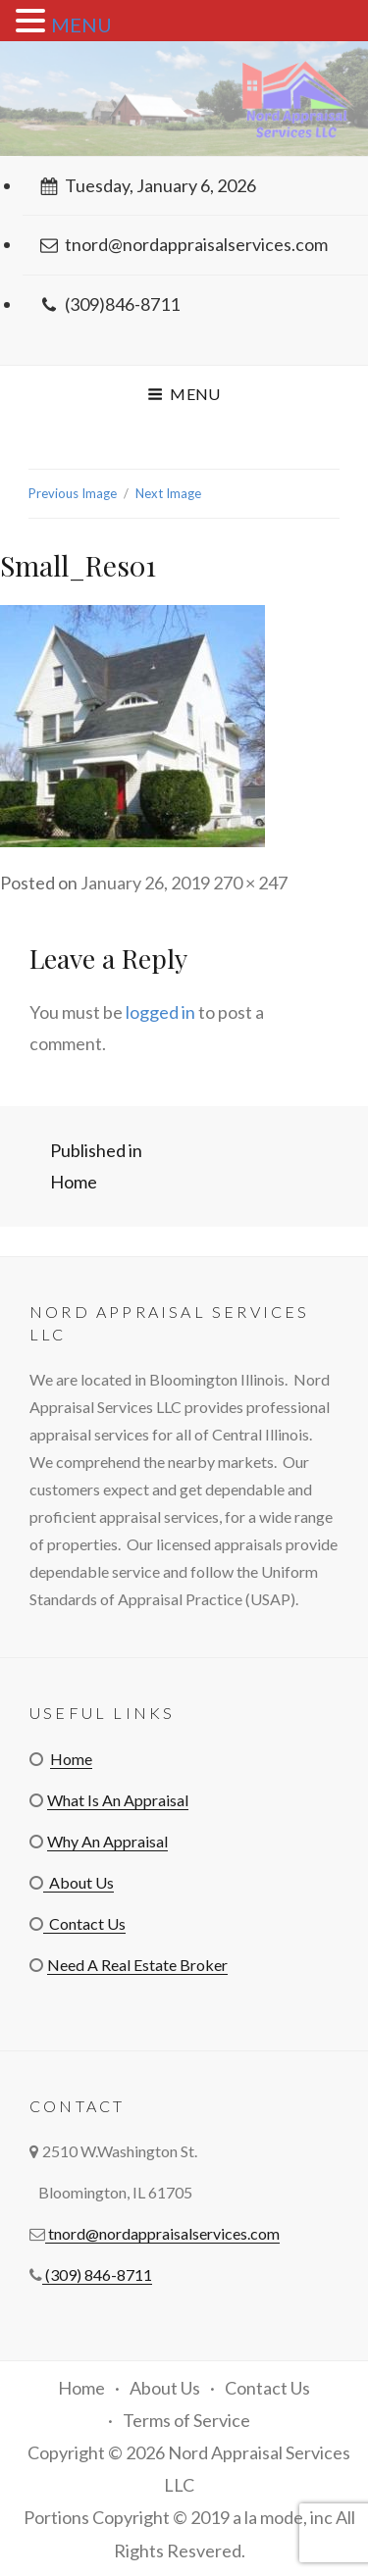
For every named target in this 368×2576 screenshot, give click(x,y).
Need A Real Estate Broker (137, 1964)
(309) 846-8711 (97, 2274)
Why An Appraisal (107, 1841)
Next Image (168, 493)
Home (71, 1758)
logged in (160, 1012)
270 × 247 (250, 882)
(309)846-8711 (110, 304)
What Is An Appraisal (117, 1800)
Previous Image (72, 493)
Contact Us (84, 1923)
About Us (78, 1882)
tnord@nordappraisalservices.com (184, 244)
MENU (81, 24)
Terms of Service (186, 2420)
